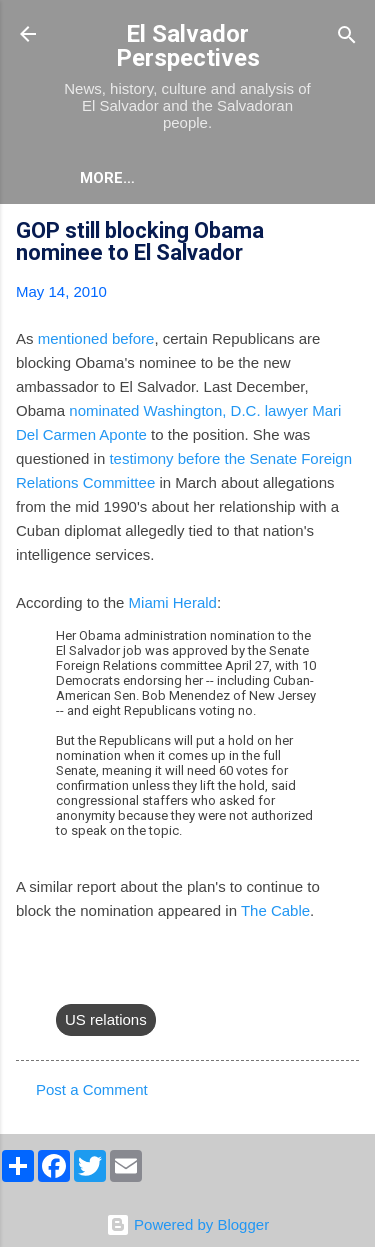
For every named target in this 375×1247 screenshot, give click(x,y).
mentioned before (96, 338)
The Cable (275, 910)
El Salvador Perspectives (188, 46)
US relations (106, 1019)
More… (107, 178)
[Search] (347, 36)
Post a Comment (92, 1089)
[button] (347, 233)
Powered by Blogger (187, 1224)
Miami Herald (173, 602)
